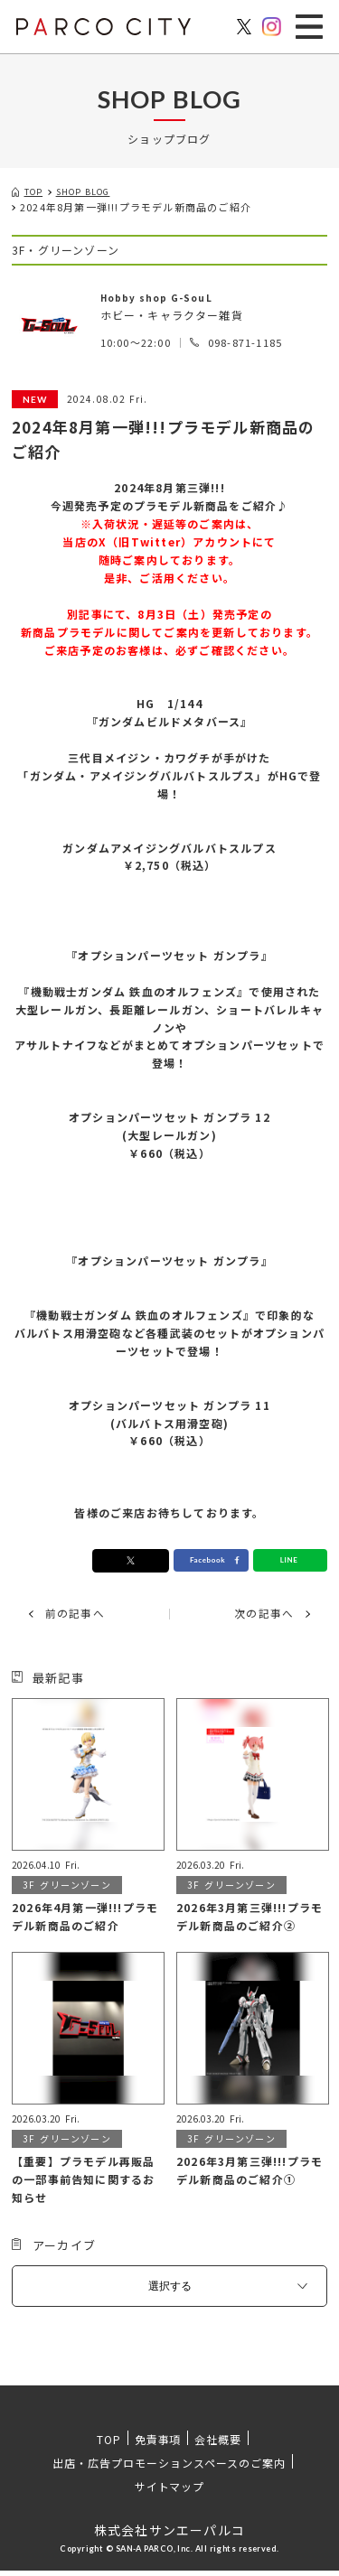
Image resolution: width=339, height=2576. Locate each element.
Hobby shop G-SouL (164, 299)
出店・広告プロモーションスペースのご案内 (168, 2468)
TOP (109, 2444)
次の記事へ (259, 1617)
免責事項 (158, 2444)
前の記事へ (79, 1617)
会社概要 (217, 2444)
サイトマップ (170, 2491)
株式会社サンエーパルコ (169, 2535)
